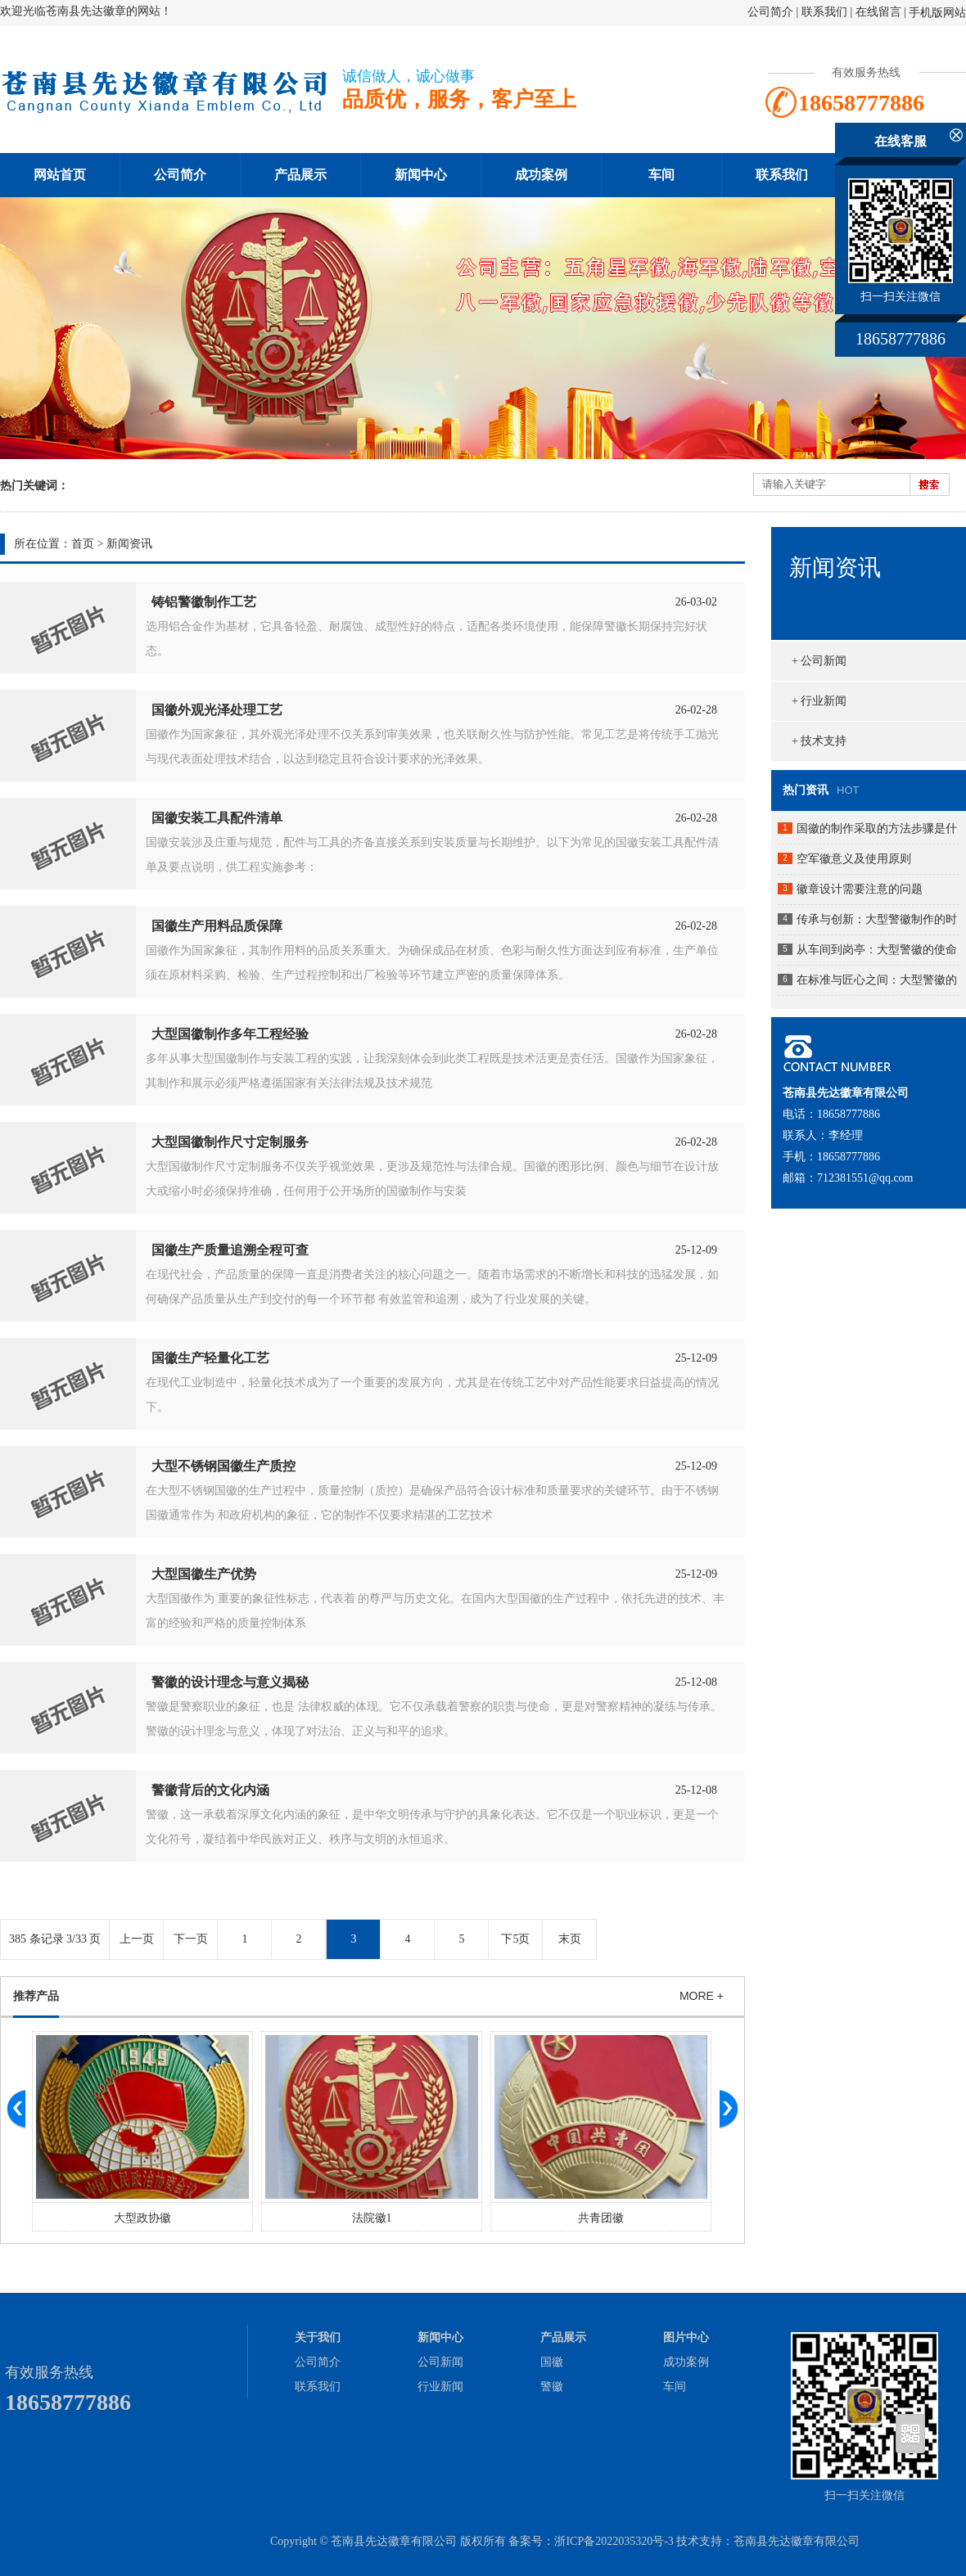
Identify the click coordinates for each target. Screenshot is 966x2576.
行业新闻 (440, 2386)
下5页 (515, 1939)
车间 (661, 175)
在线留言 (878, 12)
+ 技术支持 (819, 741)
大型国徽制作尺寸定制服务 (230, 1142)
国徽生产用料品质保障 (216, 926)
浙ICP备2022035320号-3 (613, 2541)
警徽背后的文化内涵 (210, 1790)
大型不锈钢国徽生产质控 (223, 1466)
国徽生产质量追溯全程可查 (230, 1250)
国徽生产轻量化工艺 (210, 1358)
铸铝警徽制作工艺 (203, 602)
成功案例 (541, 175)
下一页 (191, 1939)
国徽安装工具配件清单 (216, 818)
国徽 (551, 2362)
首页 (82, 544)
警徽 (551, 2386)
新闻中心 (421, 175)
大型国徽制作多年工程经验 (230, 1034)
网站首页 (60, 175)
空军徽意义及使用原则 (854, 859)
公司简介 (770, 12)
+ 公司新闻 (819, 661)
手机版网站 (937, 13)
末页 (569, 1939)
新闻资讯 (129, 544)
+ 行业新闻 (819, 701)
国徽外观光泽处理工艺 (216, 710)
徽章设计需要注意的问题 (860, 889)
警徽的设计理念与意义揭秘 (230, 1682)
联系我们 (824, 12)
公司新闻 (440, 2362)
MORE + (701, 1995)
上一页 (137, 1939)
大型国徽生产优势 (203, 1574)
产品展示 (300, 175)
